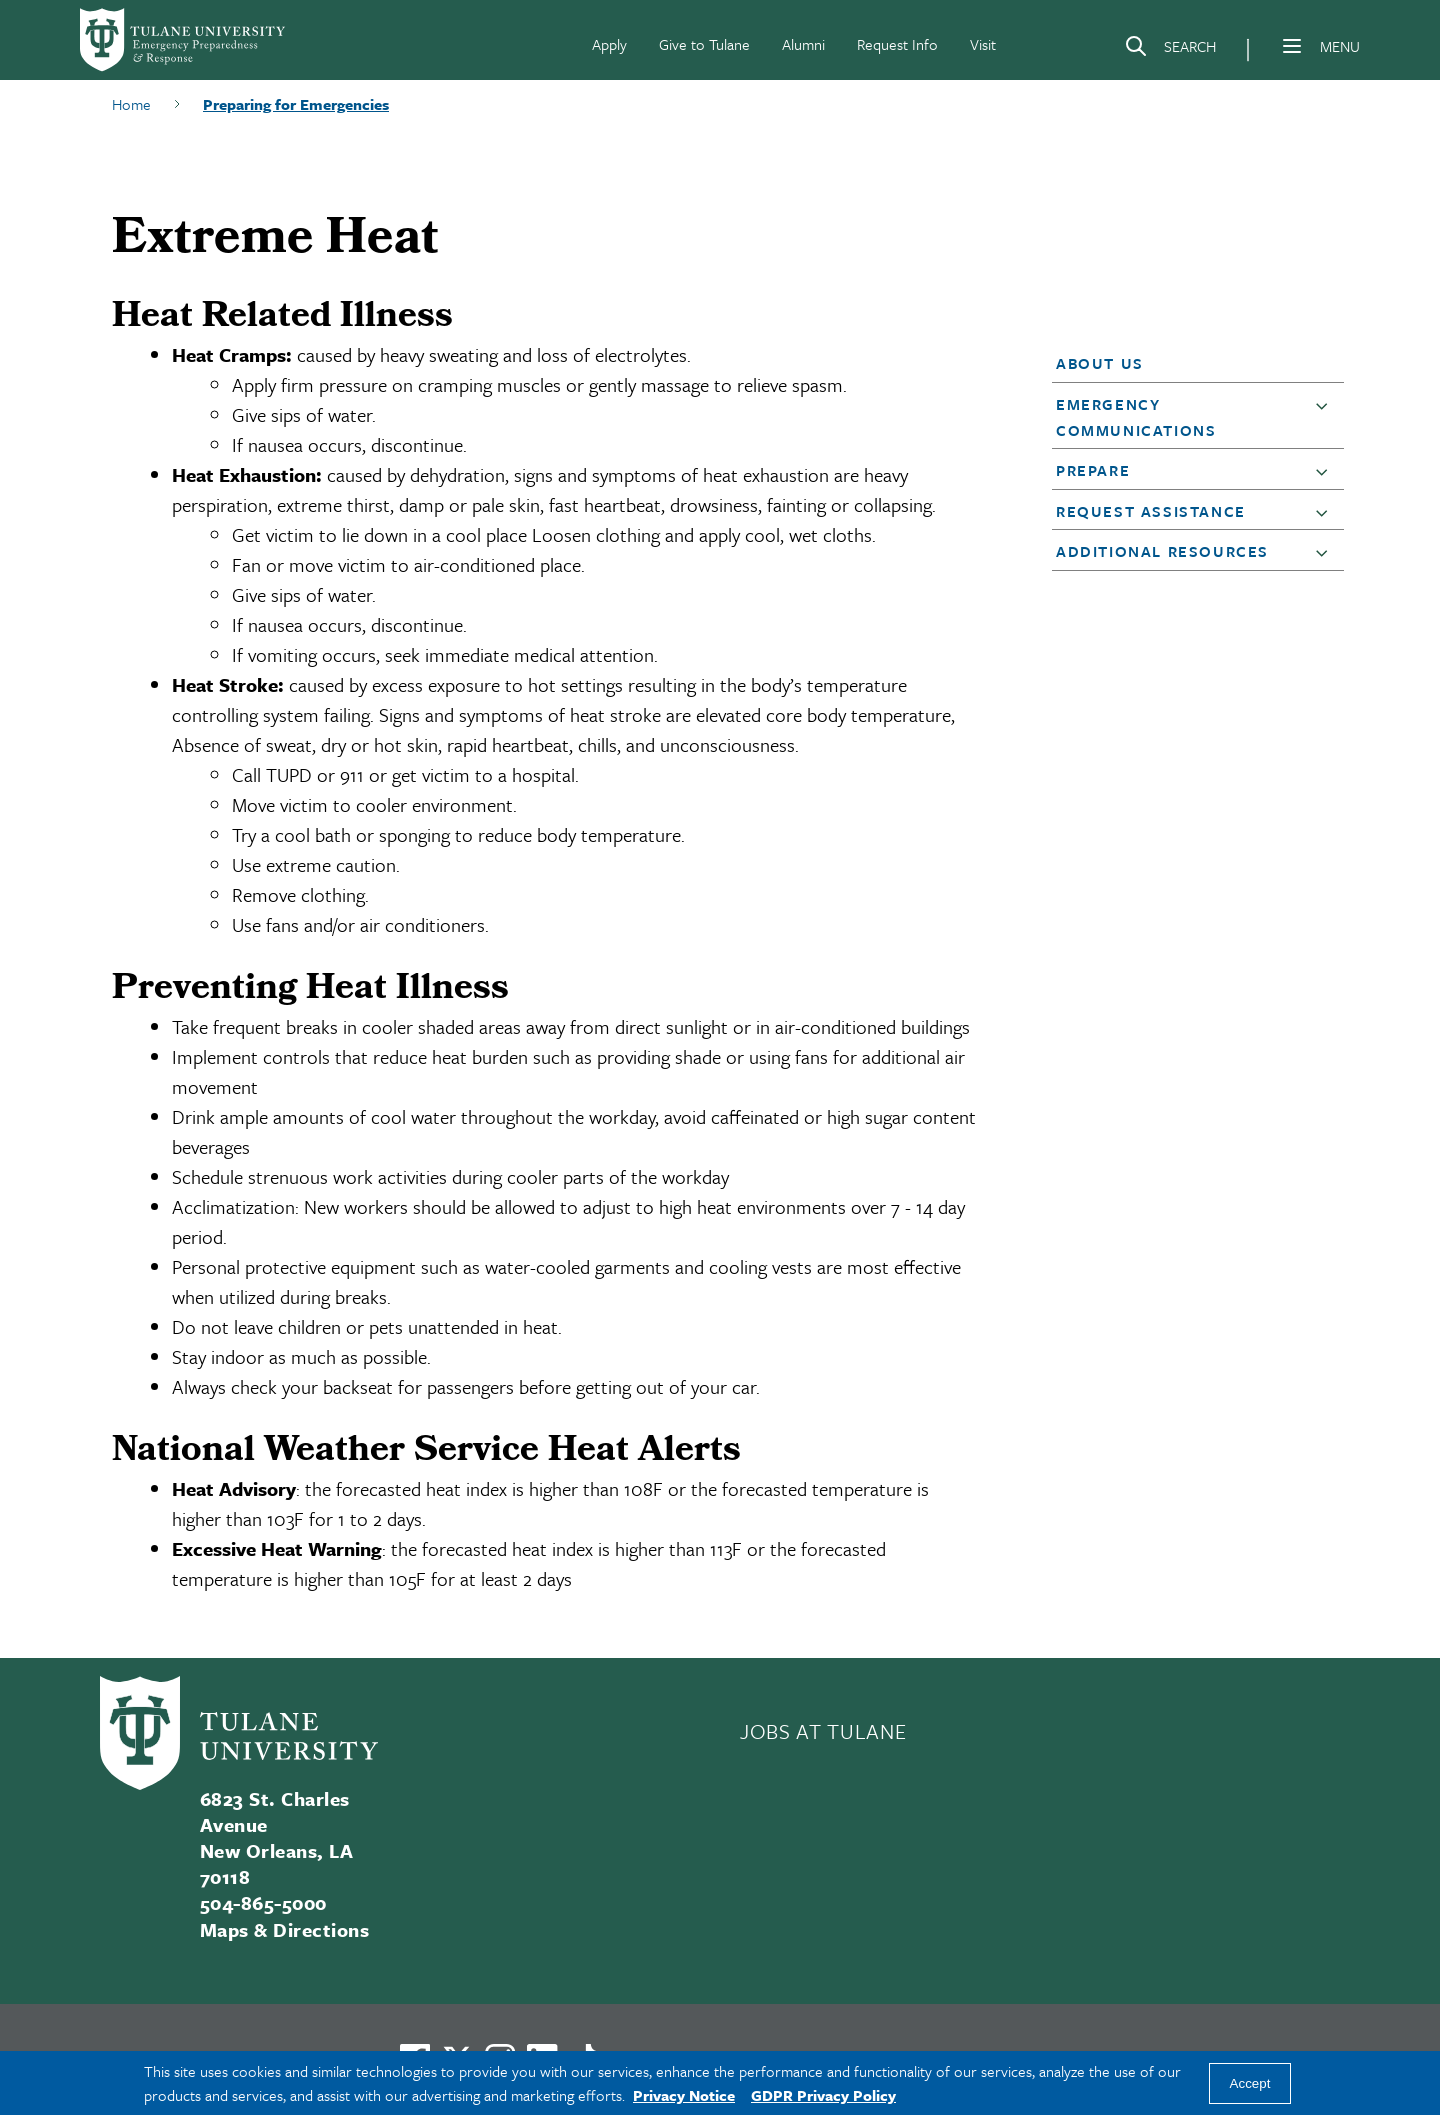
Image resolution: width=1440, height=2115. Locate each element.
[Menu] (1292, 46)
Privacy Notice (684, 2095)
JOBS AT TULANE (823, 1731)
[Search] (1170, 50)
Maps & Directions (284, 1929)
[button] (1186, 363)
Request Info (897, 44)
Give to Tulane (704, 44)
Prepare (1093, 470)
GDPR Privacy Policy (823, 2095)
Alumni (803, 44)
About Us (1100, 363)
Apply (609, 44)
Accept (1250, 2083)
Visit (983, 44)
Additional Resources (1162, 551)
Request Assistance (1151, 511)
